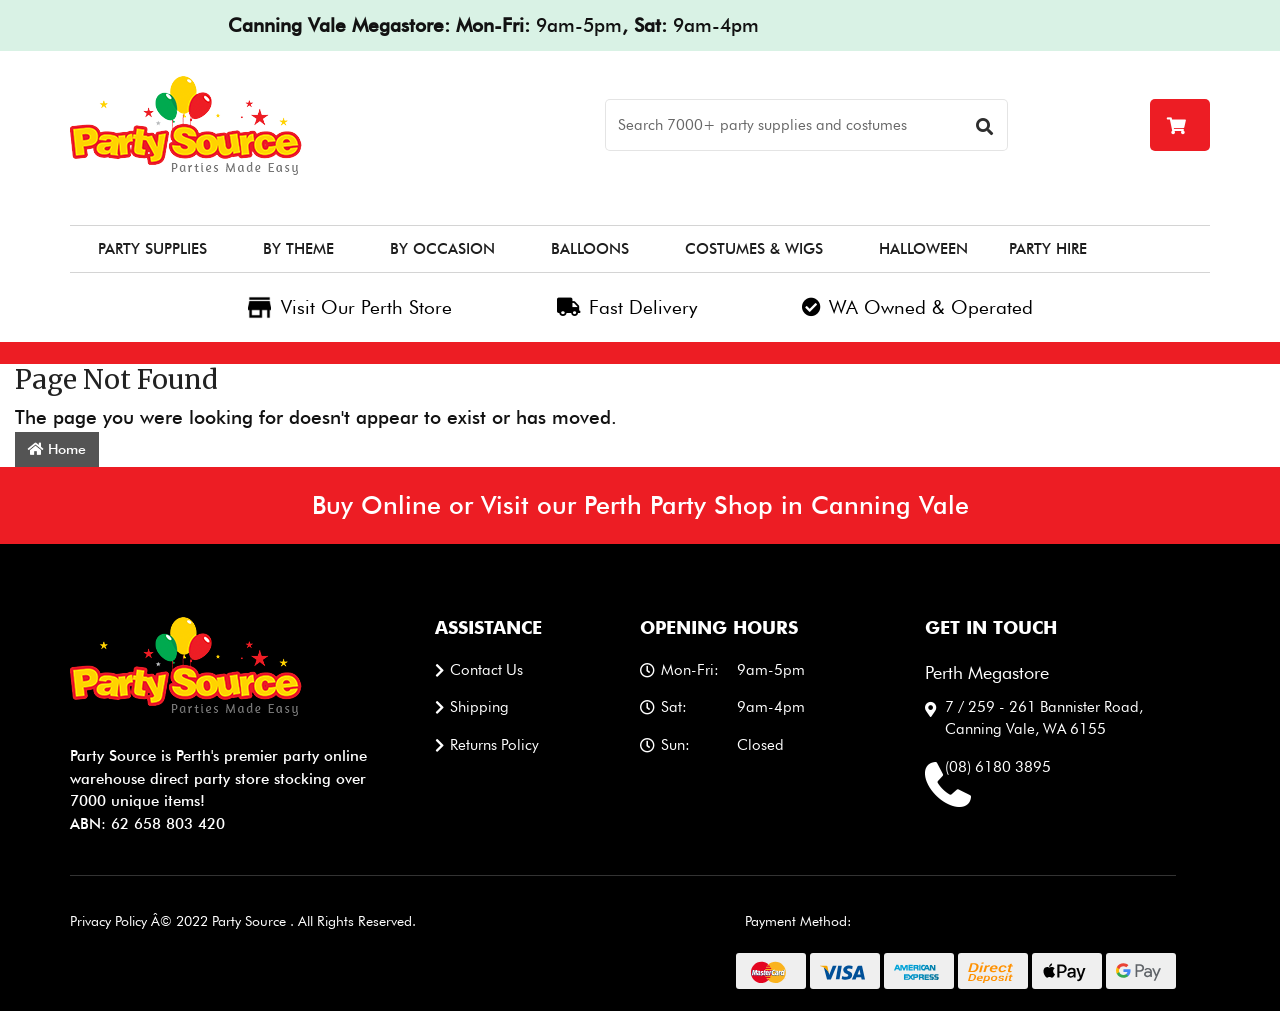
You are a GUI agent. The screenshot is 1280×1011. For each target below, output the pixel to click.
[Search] (806, 125)
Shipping (479, 707)
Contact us (486, 670)
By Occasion (442, 249)
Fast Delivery (627, 307)
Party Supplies (152, 249)
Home (57, 449)
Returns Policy (494, 745)
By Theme (298, 249)
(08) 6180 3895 (998, 767)
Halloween (923, 249)
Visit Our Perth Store (350, 307)
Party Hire (1048, 249)
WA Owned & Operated (917, 307)
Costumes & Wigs (754, 249)
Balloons (590, 249)
